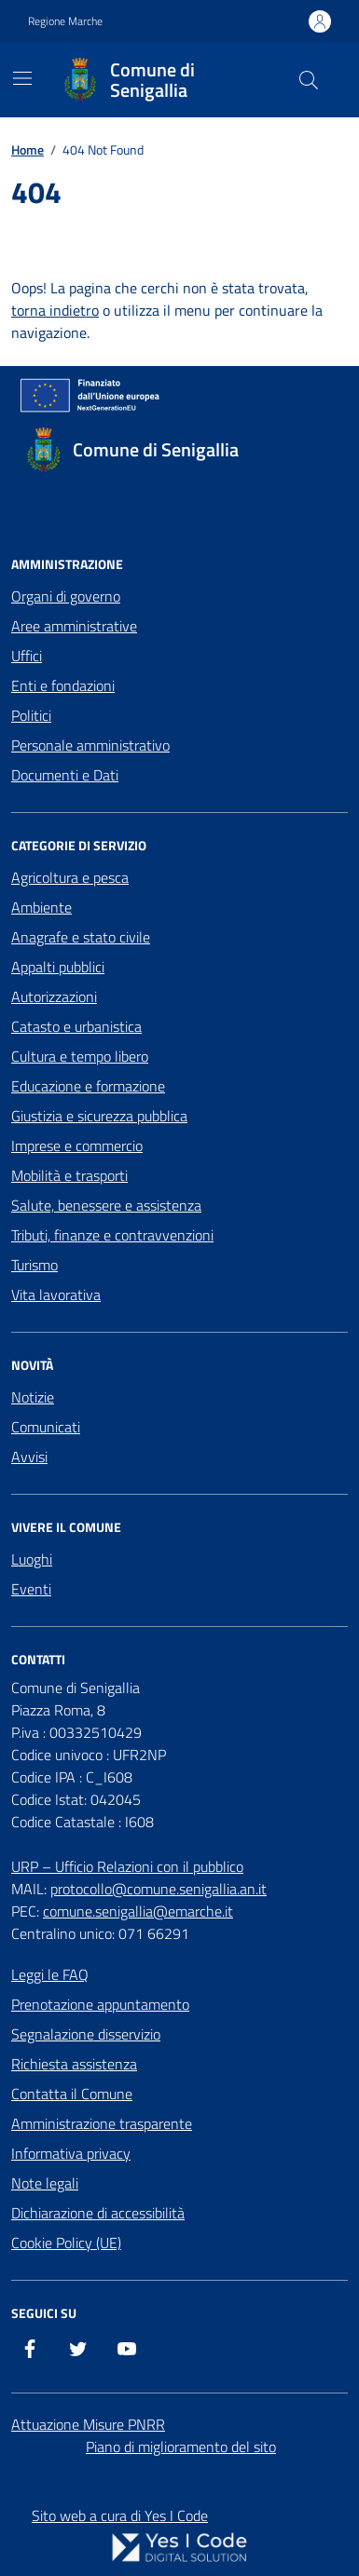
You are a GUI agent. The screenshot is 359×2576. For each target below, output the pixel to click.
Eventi (31, 1589)
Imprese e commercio (77, 1145)
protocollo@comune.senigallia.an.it (158, 1889)
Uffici (26, 655)
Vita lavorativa (56, 1294)
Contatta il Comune (71, 2093)
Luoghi (31, 1559)
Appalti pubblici (57, 967)
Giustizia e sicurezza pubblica (99, 1116)
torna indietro (55, 310)
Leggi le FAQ (50, 1974)
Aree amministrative (74, 626)
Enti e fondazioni (63, 685)
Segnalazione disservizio (85, 2034)
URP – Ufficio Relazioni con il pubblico (127, 1866)
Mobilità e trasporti (69, 1175)
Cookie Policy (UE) (66, 2242)
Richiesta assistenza (74, 2064)
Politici (31, 715)
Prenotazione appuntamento (100, 2004)
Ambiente (41, 907)
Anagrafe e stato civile (80, 937)
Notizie (32, 1397)
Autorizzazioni (54, 996)
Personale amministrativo (90, 745)
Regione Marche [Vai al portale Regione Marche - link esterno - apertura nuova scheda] (65, 21)
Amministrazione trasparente (101, 2123)
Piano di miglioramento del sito (181, 2446)
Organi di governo (65, 596)
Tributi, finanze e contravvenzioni (112, 1235)
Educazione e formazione (88, 1086)
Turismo (34, 1265)
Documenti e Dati (64, 775)
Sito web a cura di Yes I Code (120, 2515)
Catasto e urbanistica (76, 1026)
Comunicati (45, 1427)
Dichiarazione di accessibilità (98, 2213)
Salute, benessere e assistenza (106, 1205)
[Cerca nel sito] (308, 80)
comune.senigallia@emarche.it (138, 1911)
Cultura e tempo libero (79, 1056)
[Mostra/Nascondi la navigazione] (22, 78)
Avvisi (29, 1456)
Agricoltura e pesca (70, 877)
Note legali (44, 2183)
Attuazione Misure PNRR (88, 2424)
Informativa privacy (71, 2153)
